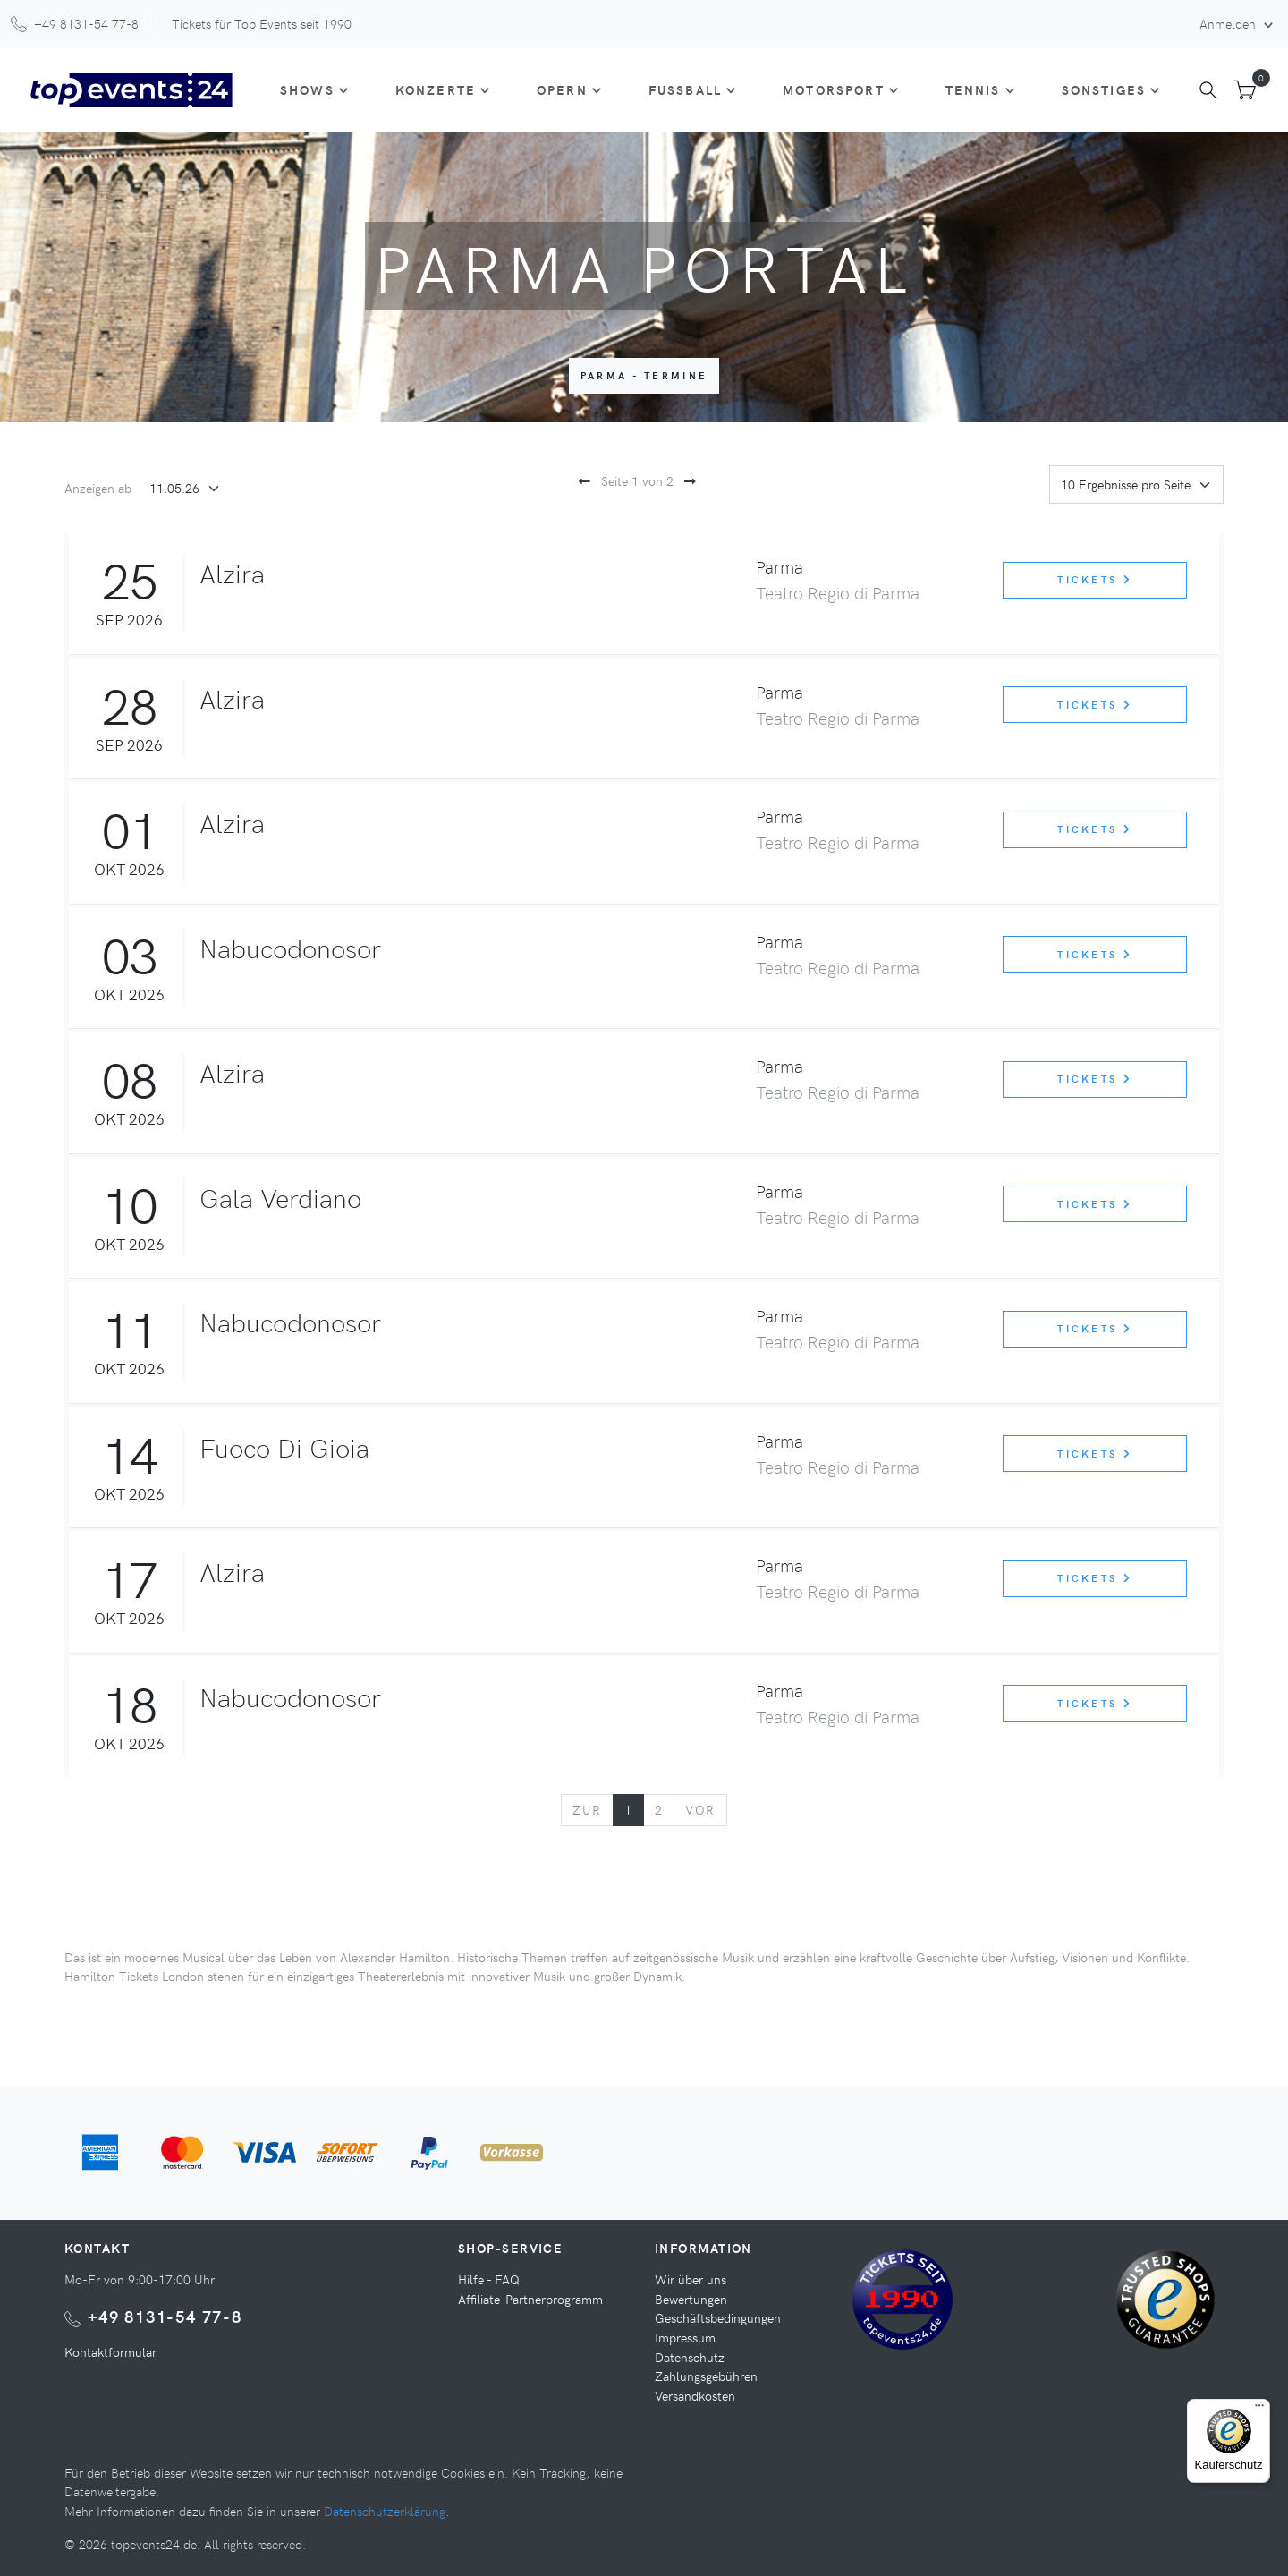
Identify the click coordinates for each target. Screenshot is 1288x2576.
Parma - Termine (644, 375)
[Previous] (587, 1810)
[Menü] (1259, 2409)
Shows (307, 89)
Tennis (973, 89)
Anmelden (1229, 23)
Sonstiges (1104, 89)
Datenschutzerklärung (384, 2511)
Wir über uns (690, 2279)
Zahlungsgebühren (706, 2376)
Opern (562, 89)
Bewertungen (691, 2299)
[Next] (700, 1810)
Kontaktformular (110, 2351)
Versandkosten (695, 2395)
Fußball (685, 89)
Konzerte (435, 89)
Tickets (1094, 579)
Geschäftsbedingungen (718, 2317)
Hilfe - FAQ (489, 2279)
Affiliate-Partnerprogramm (530, 2299)
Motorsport (834, 89)
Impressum (685, 2337)
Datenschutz (689, 2357)
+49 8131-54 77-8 (165, 2316)
